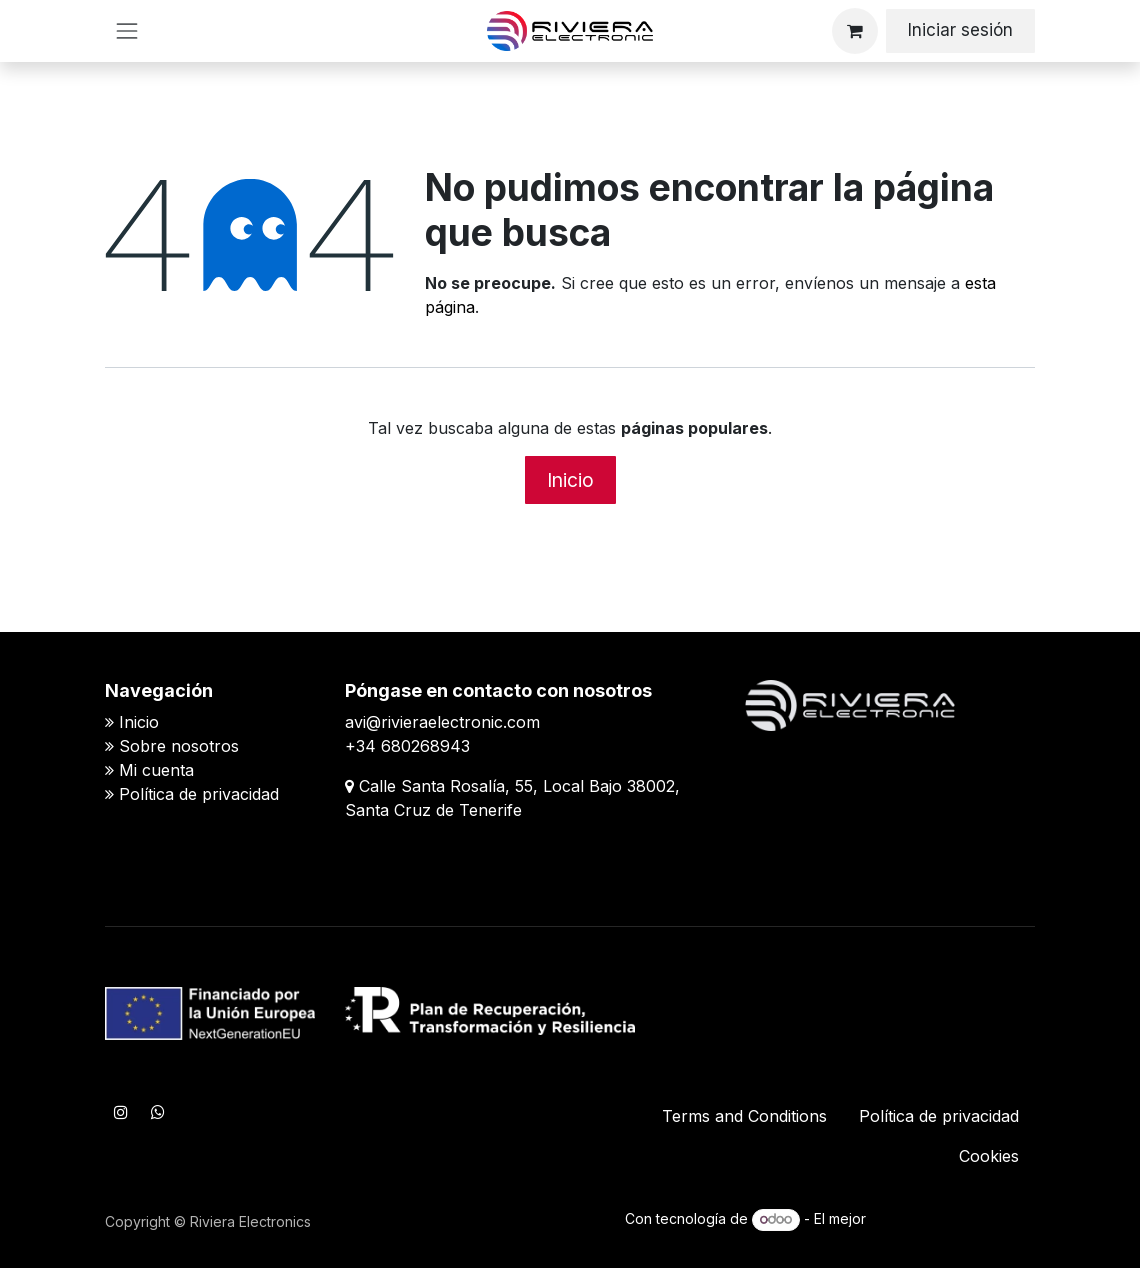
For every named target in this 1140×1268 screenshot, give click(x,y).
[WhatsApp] (158, 1112)
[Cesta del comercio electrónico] (855, 31)
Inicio (570, 480)
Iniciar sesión (960, 30)
